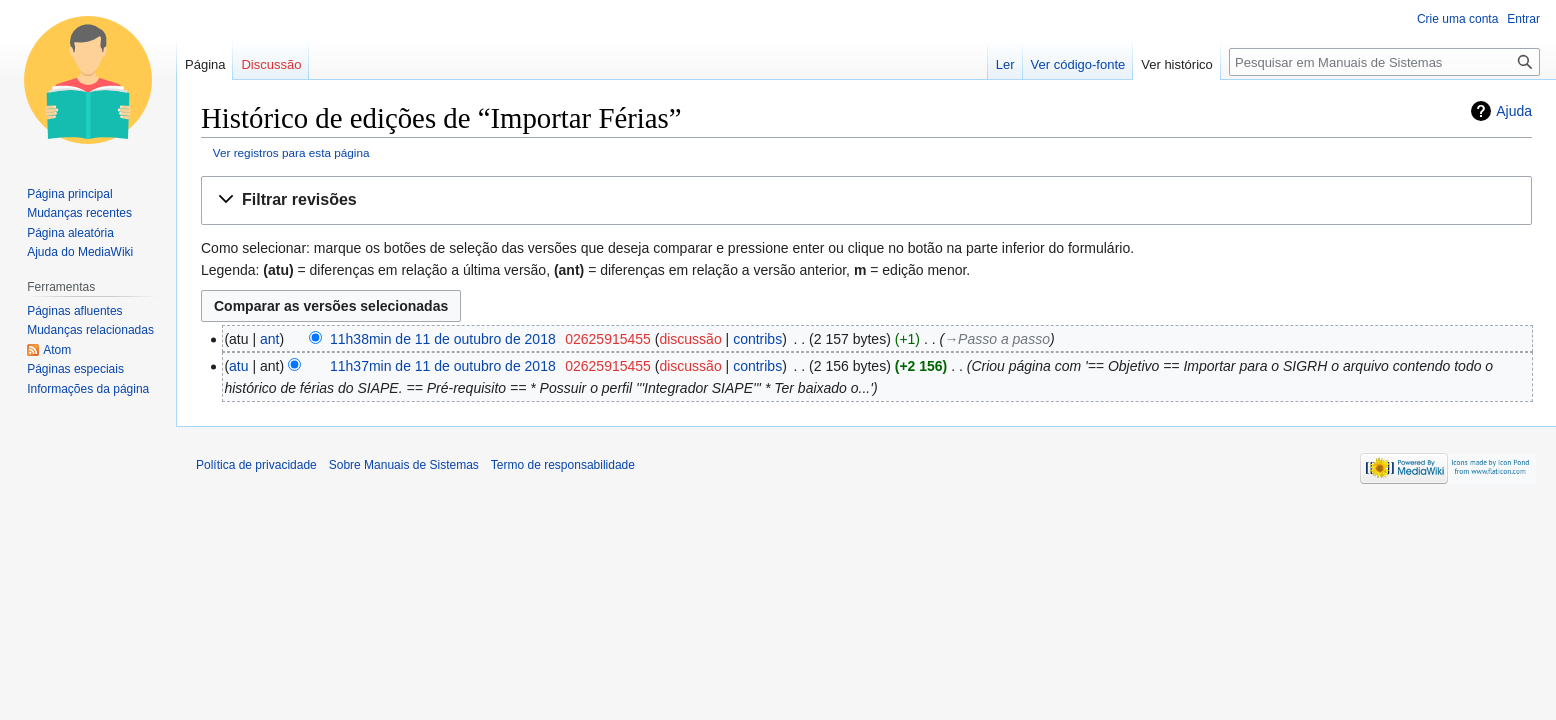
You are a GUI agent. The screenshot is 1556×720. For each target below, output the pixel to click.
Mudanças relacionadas (90, 330)
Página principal (69, 194)
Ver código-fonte (1078, 64)
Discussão (271, 64)
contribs (757, 339)
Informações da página (88, 389)
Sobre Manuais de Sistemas (404, 465)
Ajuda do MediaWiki (80, 252)
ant (269, 339)
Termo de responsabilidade (563, 465)
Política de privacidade (256, 465)
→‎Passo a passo (997, 339)
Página (205, 64)
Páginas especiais (75, 369)
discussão (690, 339)
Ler (1005, 64)
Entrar (1523, 19)
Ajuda (1514, 111)
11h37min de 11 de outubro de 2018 (443, 366)
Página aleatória (70, 233)
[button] (866, 200)
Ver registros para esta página (291, 152)
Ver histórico (1177, 64)
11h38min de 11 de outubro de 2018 (443, 339)
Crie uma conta (1457, 19)
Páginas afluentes (74, 311)
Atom (57, 350)
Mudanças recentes (79, 213)
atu (238, 366)
